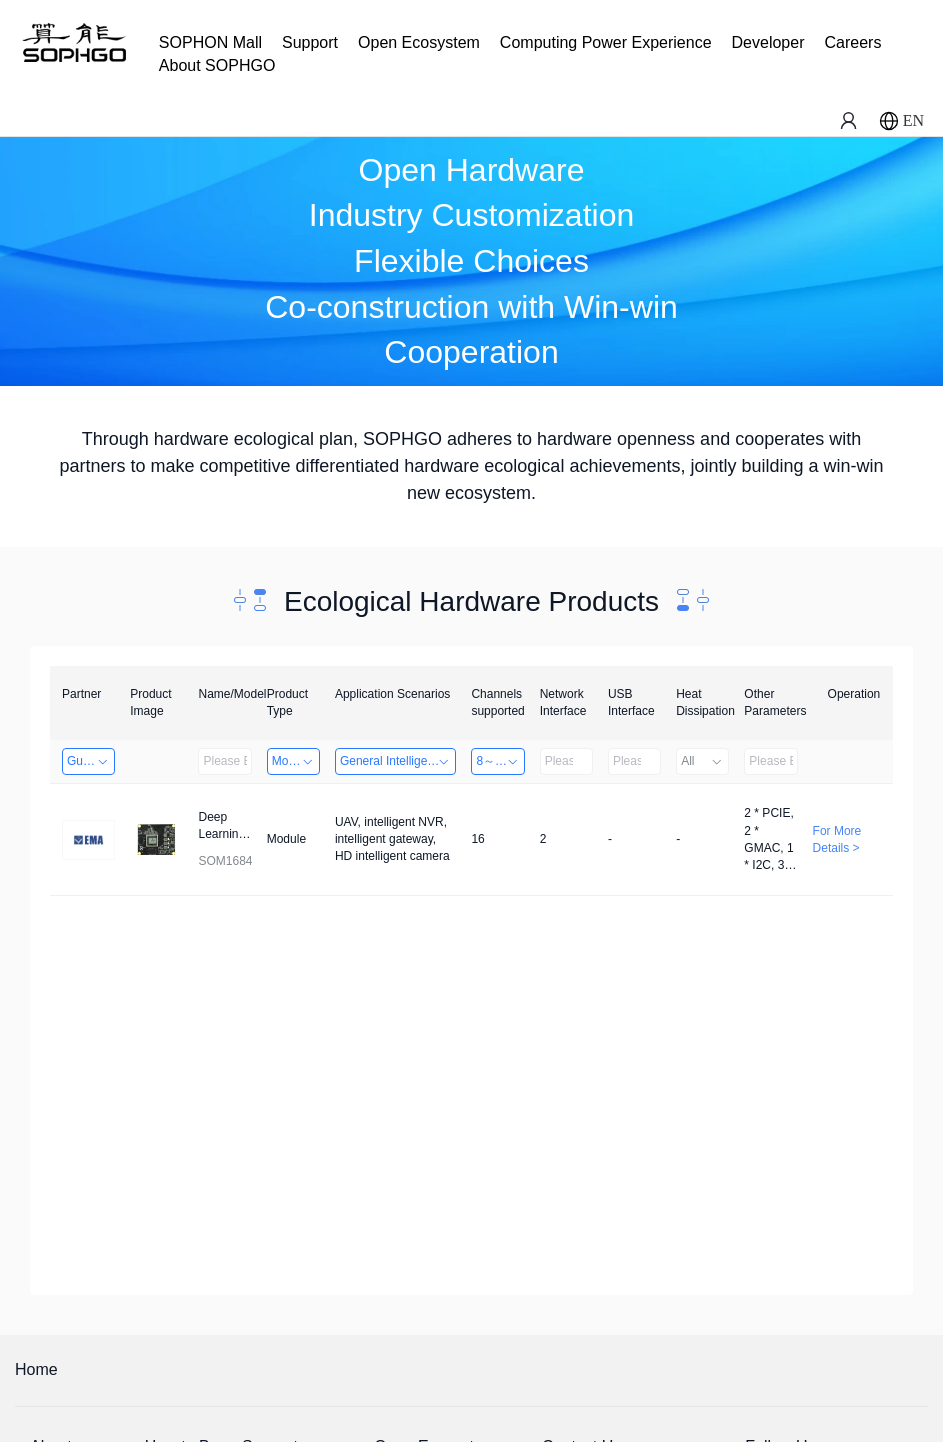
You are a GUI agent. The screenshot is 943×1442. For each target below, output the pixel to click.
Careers (852, 42)
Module (293, 761)
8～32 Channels (500, 761)
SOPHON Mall (210, 42)
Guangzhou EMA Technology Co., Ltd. (91, 761)
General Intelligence (395, 761)
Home (36, 1369)
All (702, 761)
